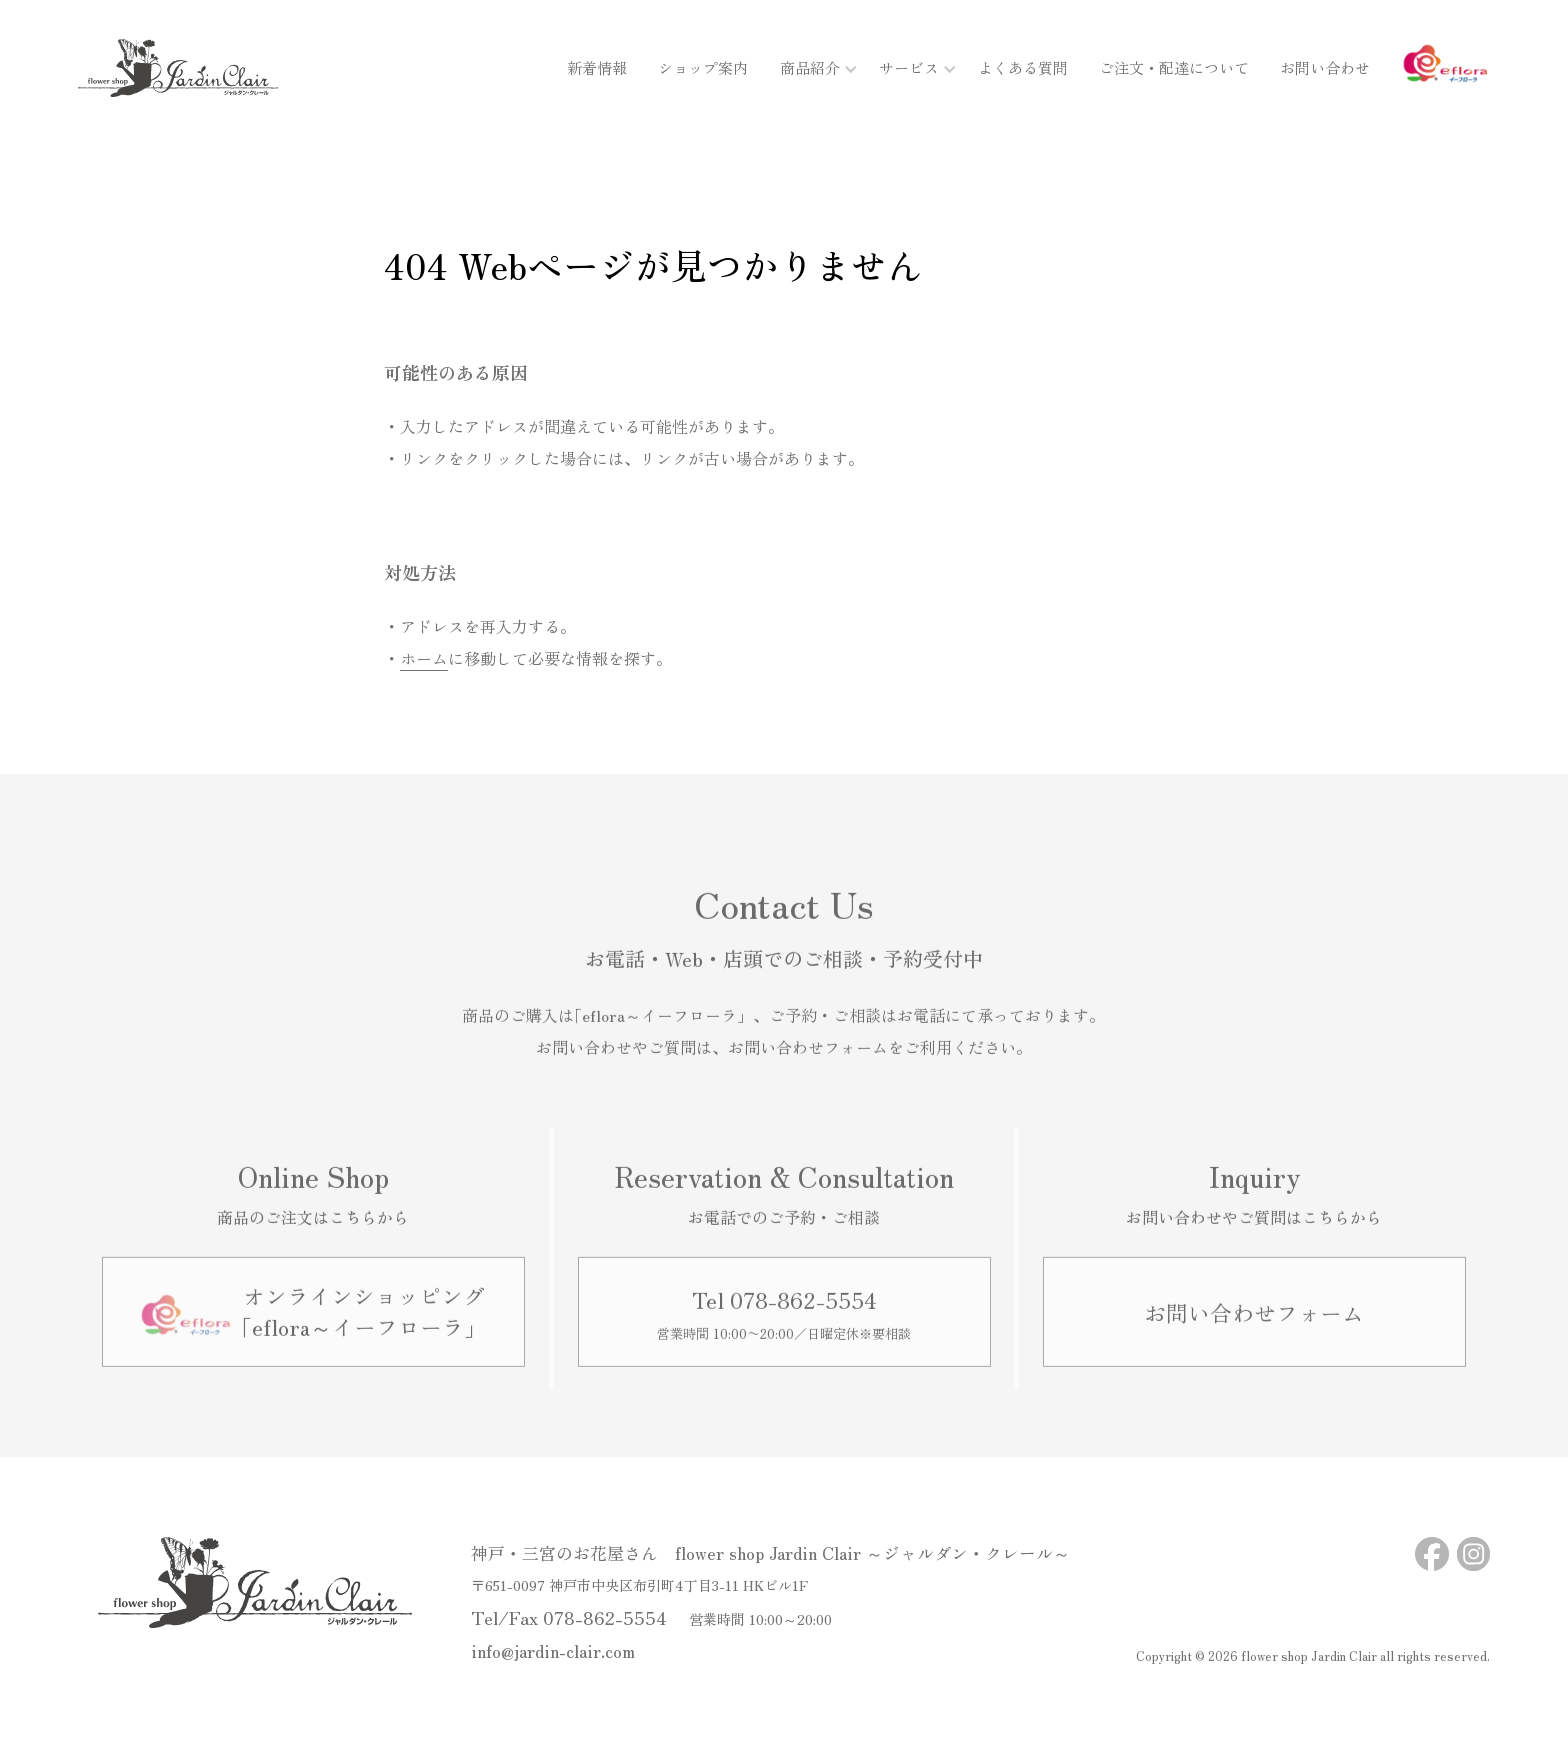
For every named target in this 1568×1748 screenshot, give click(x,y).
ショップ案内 (703, 67)
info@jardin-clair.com (553, 1651)
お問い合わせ (1325, 67)
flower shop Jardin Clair (1309, 1655)
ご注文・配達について (1174, 67)
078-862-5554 (605, 1617)
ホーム (424, 658)
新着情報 (597, 67)
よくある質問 (1023, 67)
